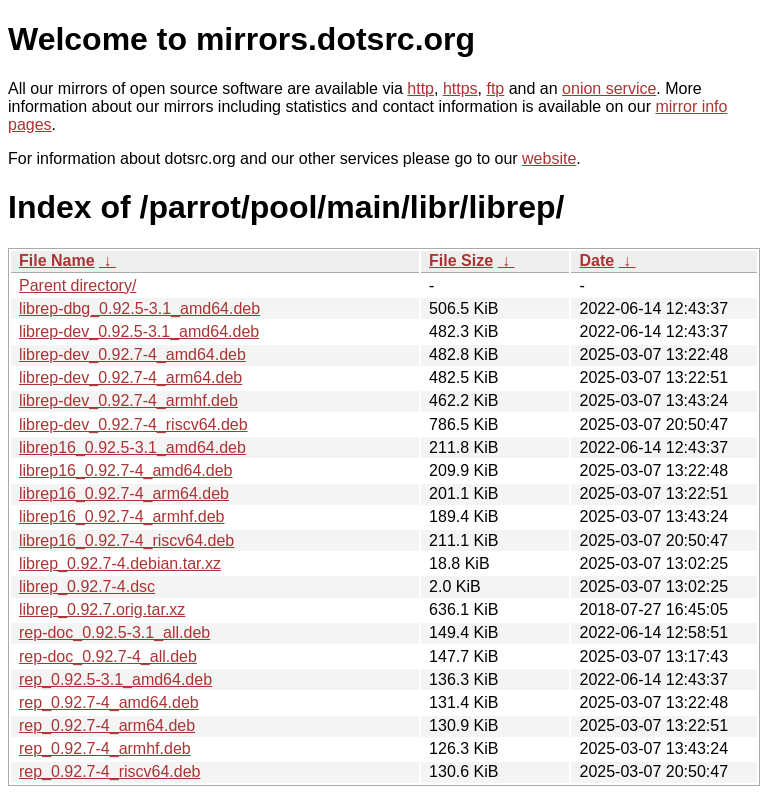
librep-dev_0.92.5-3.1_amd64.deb (139, 331)
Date (596, 260)
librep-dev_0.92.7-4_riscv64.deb (133, 424)
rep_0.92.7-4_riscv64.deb (109, 771)
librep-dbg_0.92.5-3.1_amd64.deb (139, 308)
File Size (461, 260)
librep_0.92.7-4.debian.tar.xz (120, 563)
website (549, 158)
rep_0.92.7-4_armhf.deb (105, 748)
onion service (609, 88)
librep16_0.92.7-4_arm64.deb (124, 493)
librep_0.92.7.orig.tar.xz (102, 609)
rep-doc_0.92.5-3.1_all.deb (114, 632)
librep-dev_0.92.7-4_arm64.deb (130, 377)
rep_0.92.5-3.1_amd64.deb (115, 679)
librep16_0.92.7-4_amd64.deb (126, 470)
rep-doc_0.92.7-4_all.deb (108, 656)
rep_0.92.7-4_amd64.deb (109, 702)
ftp (495, 88)
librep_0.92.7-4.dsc (87, 586)
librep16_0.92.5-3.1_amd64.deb (132, 447)
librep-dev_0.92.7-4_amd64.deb (132, 354)
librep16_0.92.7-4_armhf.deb (121, 516)
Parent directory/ (77, 285)
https (460, 88)
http (420, 88)
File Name (57, 260)
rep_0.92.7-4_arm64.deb (107, 725)
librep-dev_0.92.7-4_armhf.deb (128, 400)
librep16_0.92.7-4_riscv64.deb (126, 540)
